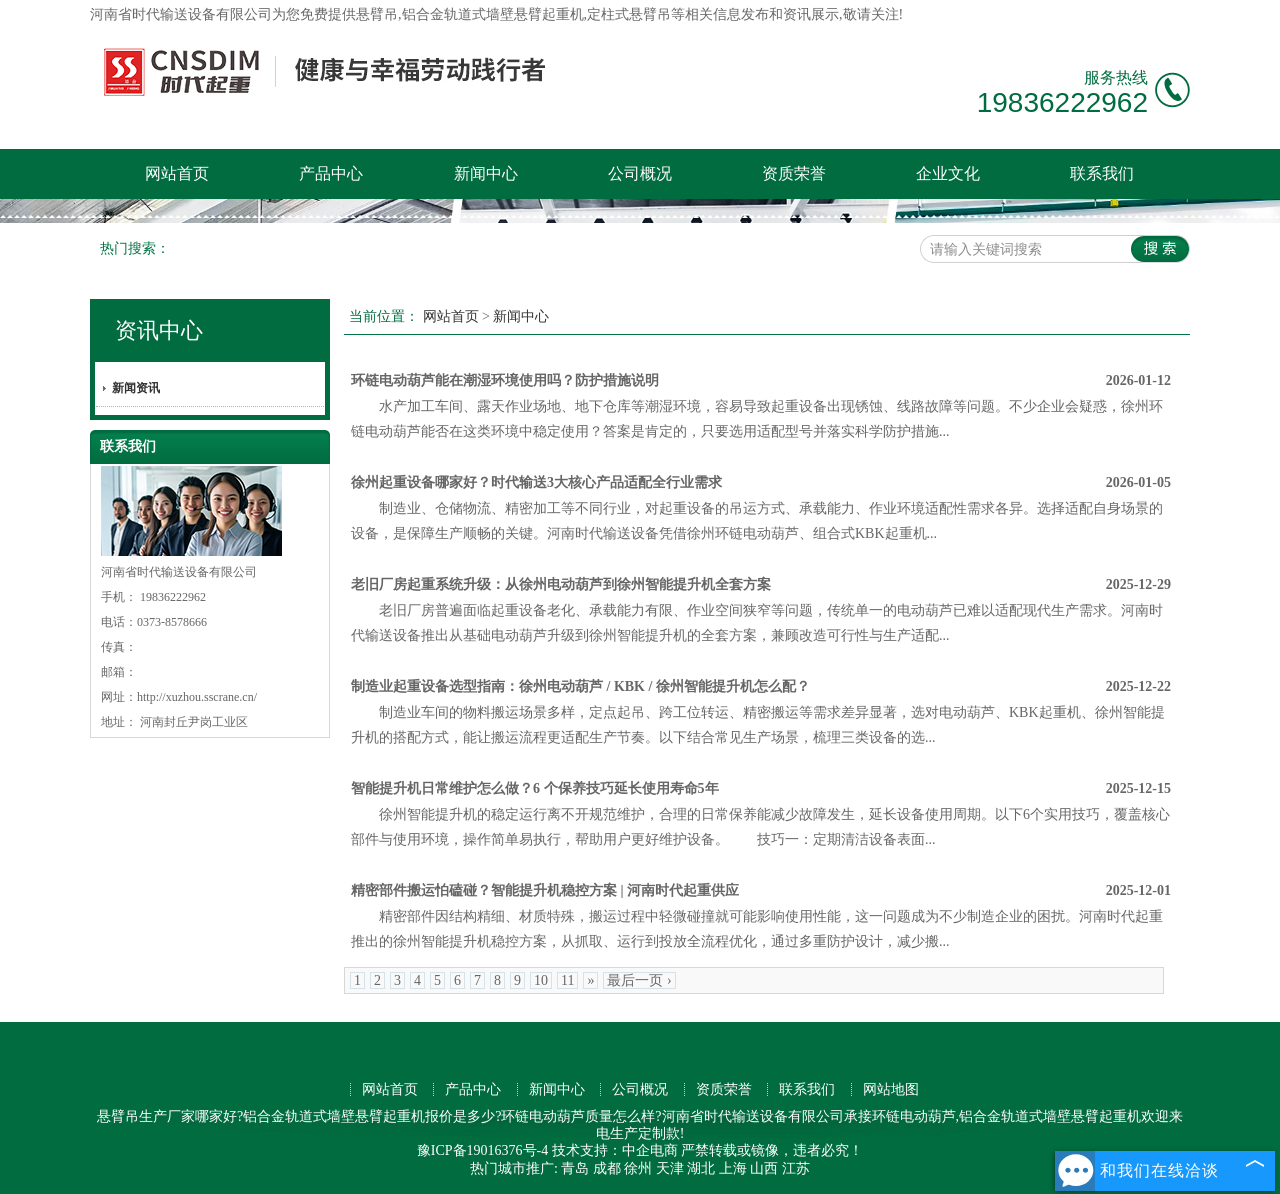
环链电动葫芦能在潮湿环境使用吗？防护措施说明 (505, 380)
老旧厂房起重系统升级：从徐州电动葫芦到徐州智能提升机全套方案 (561, 584)
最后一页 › (639, 980)
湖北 (701, 1168)
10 (541, 980)
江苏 (796, 1168)
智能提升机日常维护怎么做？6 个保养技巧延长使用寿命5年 (535, 788)
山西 (764, 1168)
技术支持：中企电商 (615, 1150)
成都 (607, 1168)
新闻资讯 (136, 388)
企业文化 (948, 173)
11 (567, 980)
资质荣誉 (794, 173)
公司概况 (640, 173)
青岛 (575, 1168)
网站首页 (177, 173)
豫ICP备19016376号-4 (482, 1150)
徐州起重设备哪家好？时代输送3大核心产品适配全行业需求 (536, 482)
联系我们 (1102, 173)
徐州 (638, 1168)
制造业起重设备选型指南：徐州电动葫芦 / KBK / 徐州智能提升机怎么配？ (580, 686)
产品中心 (331, 173)
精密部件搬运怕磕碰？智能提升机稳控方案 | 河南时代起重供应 (545, 890)
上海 (733, 1168)
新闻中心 (486, 173)
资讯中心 (159, 330)
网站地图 (891, 1089)
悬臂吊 (377, 14)
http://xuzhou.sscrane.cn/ (197, 697)
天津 (670, 1168)
